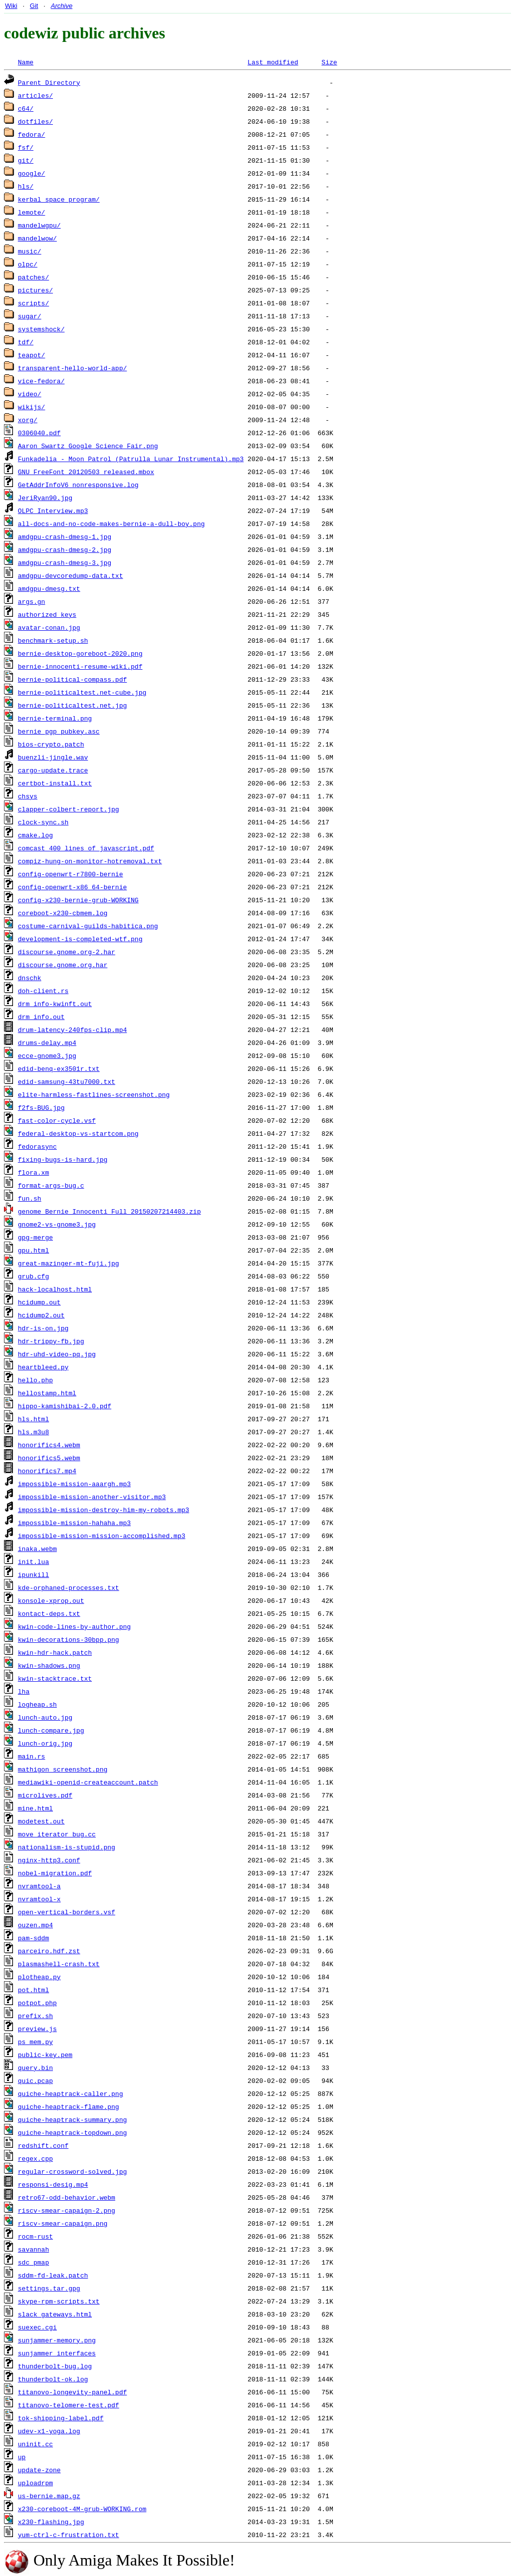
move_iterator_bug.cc (57, 1833)
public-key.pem (45, 2054)
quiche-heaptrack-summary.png (72, 2119)
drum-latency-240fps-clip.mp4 (72, 1029)
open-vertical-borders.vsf (66, 1911)
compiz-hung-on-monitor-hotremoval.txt (90, 860)
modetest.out (41, 1820)
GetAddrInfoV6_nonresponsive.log (78, 484)
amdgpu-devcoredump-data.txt (70, 575)
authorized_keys (47, 614)
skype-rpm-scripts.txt (59, 2301)
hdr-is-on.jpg (43, 1327)
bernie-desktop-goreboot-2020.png (80, 653)
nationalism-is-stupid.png (66, 1846)
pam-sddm (33, 1937)
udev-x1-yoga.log (49, 2430)
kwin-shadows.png (49, 1665)
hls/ (25, 186)
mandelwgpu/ (39, 225)
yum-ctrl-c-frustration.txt (68, 2534)
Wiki (11, 5)
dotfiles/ (35, 121)
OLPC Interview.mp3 (53, 510)
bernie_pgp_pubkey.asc (59, 731)
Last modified (273, 61)
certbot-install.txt (55, 782)
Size (329, 61)
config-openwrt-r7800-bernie (70, 873)
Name (25, 61)
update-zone (39, 2469)
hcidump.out (39, 1301)
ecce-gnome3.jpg (47, 1055)
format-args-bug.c (51, 1185)
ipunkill (33, 1574)
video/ (29, 393)
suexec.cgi (37, 2326)
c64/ (25, 108)
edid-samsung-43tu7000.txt (66, 1081)
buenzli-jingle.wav (53, 757)
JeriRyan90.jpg (45, 497)
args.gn (31, 601)
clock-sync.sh (43, 821)
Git (34, 5)
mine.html (35, 1807)
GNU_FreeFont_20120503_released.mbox (86, 471)
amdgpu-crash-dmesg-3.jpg (64, 562)
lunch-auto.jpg (45, 1717)
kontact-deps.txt (49, 1613)
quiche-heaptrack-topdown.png (72, 2132)
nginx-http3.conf (49, 1859)
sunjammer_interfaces (57, 2352)
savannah (33, 2249)
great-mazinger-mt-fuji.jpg (68, 1263)
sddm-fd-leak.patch (53, 2275)
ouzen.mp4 (35, 1924)
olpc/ (27, 263)
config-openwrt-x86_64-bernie (72, 886)
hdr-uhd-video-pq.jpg (57, 1353)
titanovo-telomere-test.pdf (68, 2404)
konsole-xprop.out (51, 1600)
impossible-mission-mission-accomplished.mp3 (101, 1535)
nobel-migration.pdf (55, 1872)
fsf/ (25, 147)
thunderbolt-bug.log (55, 2365)
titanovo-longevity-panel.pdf (72, 2391)
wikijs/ (31, 406)
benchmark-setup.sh (53, 640)
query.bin (35, 2067)
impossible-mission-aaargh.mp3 (74, 1483)
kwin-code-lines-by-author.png (74, 1626)
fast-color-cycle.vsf (57, 1120)
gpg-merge (35, 1237)
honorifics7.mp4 (47, 1470)
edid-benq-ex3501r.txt (59, 1068)
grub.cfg (33, 1276)
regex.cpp (35, 2158)
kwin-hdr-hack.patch (55, 1652)
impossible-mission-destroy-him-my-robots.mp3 (103, 1509)
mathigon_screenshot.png (62, 1769)
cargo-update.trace (53, 770)
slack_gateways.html (55, 2314)
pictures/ (35, 289)
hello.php (35, 1379)
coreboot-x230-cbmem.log (62, 912)
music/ (29, 251)
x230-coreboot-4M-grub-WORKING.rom (82, 2508)
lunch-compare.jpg (51, 1730)
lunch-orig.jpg (45, 1743)
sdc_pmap (33, 2262)
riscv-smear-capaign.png (62, 2223)
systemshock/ (41, 328)
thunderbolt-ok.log (53, 2378)
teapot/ (31, 354)
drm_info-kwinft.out (55, 1003)
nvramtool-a (39, 1885)
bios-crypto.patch (51, 744)
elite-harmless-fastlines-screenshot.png (94, 1094)
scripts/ (33, 302)
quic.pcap (35, 2080)
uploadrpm (35, 2482)
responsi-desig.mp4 (53, 2184)
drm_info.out (41, 1016)
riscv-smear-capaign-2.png (66, 2210)
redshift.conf (43, 2145)
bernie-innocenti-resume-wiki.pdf (80, 666)
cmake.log (35, 834)
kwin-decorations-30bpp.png (68, 1639)
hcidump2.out (41, 1314)
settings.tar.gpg (49, 2288)
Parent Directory (49, 82)
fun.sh (29, 1198)
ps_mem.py (35, 2041)
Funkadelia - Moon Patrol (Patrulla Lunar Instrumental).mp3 (131, 458)
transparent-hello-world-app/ (72, 367)
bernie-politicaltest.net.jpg (72, 705)
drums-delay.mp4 (47, 1042)
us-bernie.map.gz (49, 2495)
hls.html (33, 1418)
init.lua (33, 1561)
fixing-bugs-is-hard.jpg (62, 1159)
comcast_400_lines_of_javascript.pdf (86, 847)
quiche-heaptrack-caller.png (70, 2093)
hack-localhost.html (55, 1289)
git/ (25, 160)
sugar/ (29, 315)
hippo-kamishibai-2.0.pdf (64, 1405)
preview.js (37, 2028)
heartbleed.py (43, 1366)
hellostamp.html (47, 1392)
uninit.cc (35, 2443)
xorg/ (27, 419)
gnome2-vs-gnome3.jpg (57, 1224)
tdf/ (25, 341)
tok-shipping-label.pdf (61, 2417)
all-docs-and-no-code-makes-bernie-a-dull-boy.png (111, 523)
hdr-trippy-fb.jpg (51, 1340)
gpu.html (33, 1250)
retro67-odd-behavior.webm (66, 2197)
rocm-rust (35, 2236)
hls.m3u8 (33, 1431)
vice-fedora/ (41, 380)
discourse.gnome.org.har (62, 964)
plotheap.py (39, 1976)
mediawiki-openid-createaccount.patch (88, 1782)
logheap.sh (37, 1704)
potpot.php (37, 2002)
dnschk (29, 977)
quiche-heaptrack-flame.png (68, 2106)
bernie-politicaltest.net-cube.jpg (82, 692)
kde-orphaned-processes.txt (68, 1587)
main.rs (31, 1756)
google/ (31, 173)
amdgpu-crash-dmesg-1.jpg (64, 536)
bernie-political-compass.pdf (72, 679)
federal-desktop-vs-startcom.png (78, 1133)
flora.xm (33, 1172)
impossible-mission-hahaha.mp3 (74, 1522)
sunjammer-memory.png (57, 2339)
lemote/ (31, 212)
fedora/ (31, 134)
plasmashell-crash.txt (59, 1963)
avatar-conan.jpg (49, 627)
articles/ (35, 95)
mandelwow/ (37, 238)
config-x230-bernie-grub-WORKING (78, 899)
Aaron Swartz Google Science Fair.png (88, 445)
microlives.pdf (45, 1795)
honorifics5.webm (49, 1457)
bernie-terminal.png (55, 718)
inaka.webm (37, 1548)
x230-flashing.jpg (51, 2521)
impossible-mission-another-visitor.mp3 (92, 1496)
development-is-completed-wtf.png (80, 938)
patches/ (33, 276)
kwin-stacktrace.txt (55, 1678)
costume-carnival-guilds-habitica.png (88, 925)
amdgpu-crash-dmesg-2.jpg (64, 549)
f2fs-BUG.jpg (41, 1107)
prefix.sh (35, 2015)
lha (23, 1691)
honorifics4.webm (49, 1444)
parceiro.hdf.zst (49, 1950)
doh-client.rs (43, 990)
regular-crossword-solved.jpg (72, 2171)
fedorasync (37, 1146)
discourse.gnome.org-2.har (66, 951)
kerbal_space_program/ (59, 199)
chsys (27, 795)
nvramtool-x (39, 1898)
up (22, 2456)
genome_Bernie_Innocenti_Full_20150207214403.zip (109, 1211)
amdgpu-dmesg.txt (49, 588)
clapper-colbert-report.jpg (68, 808)
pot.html (33, 1989)
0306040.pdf (39, 432)
